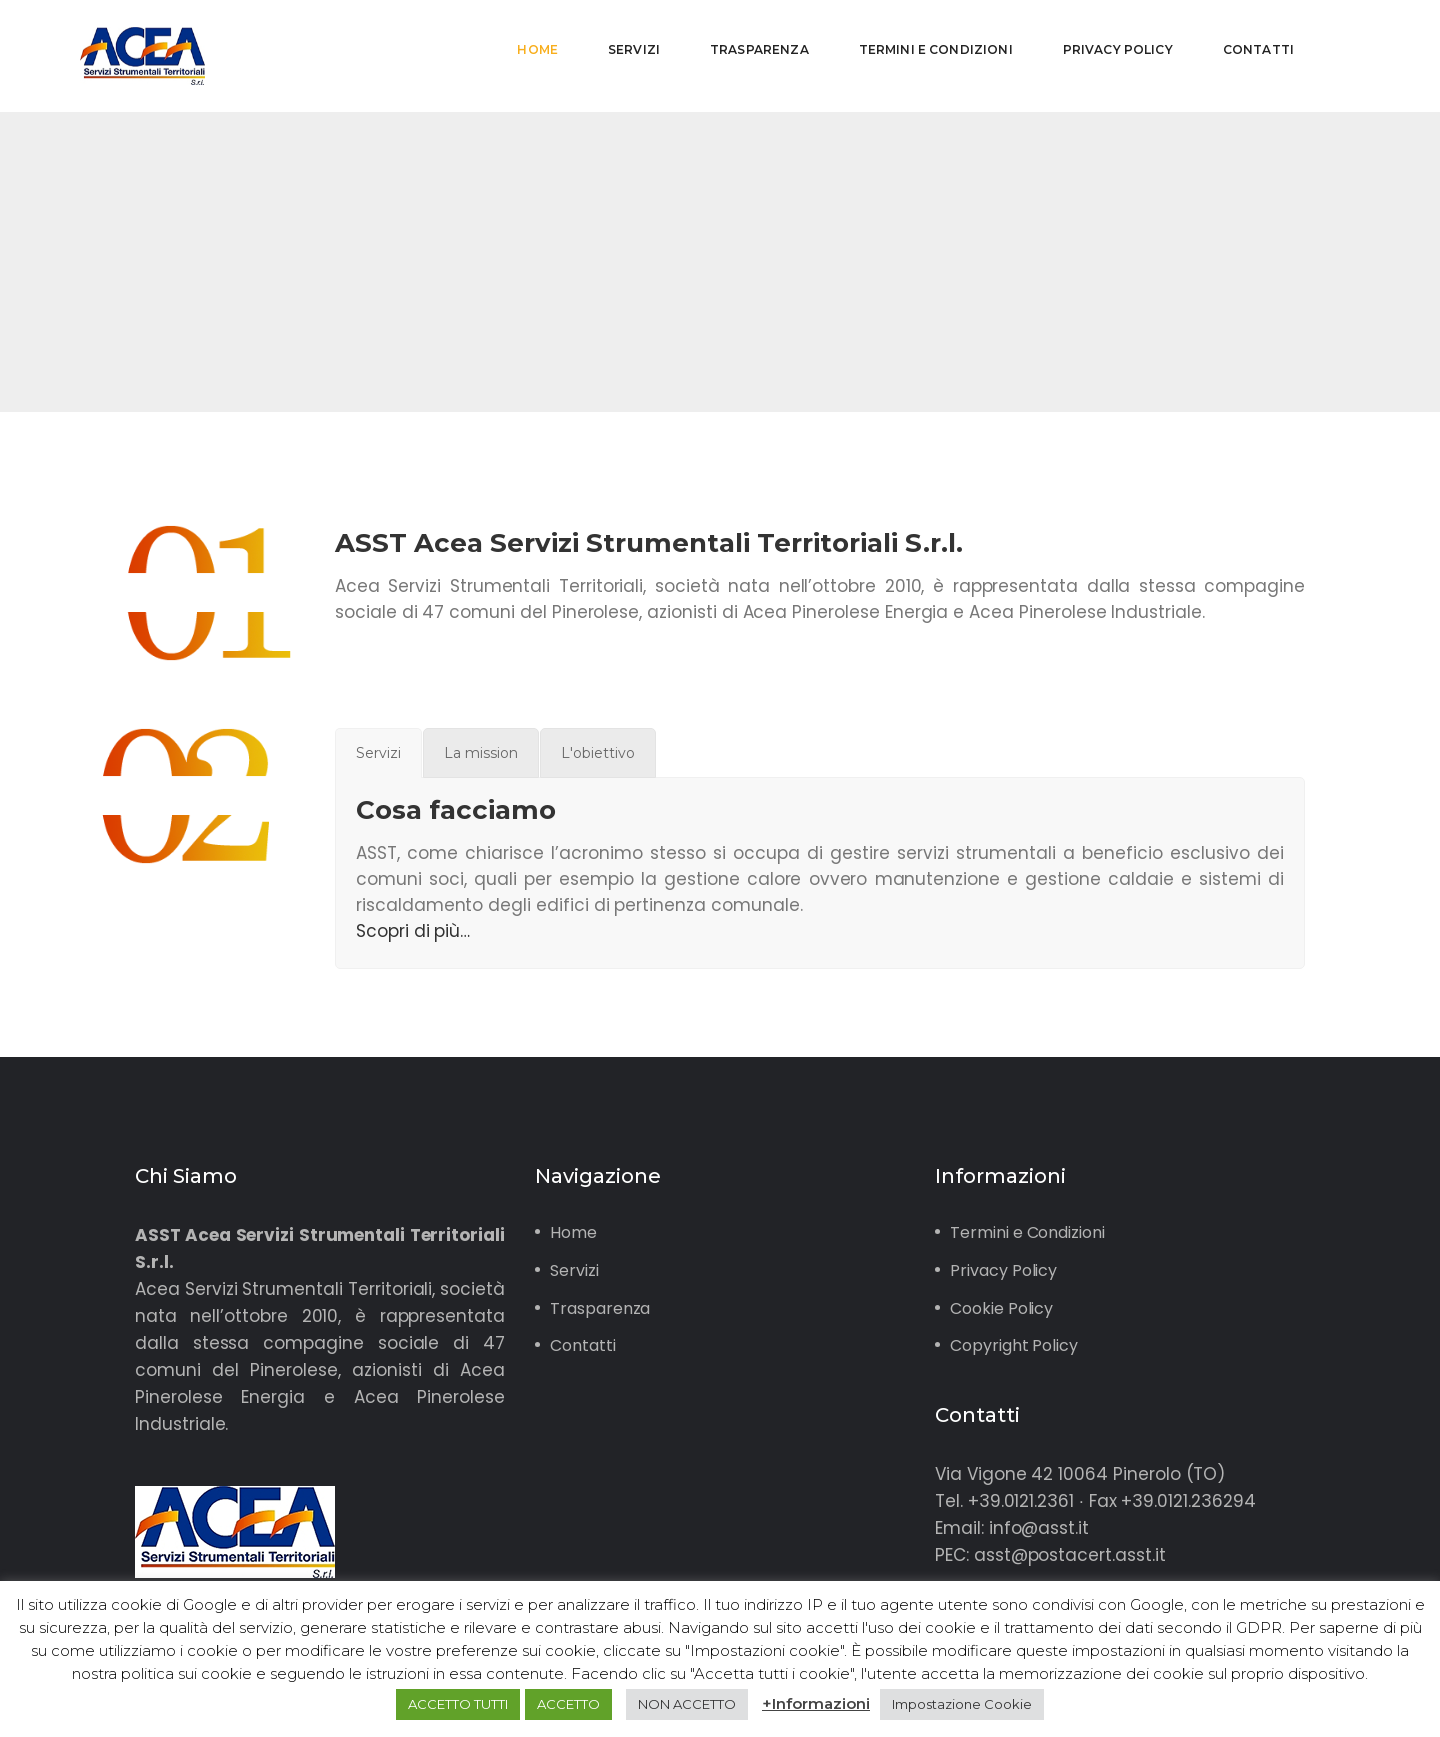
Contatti (583, 1345)
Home (573, 1232)
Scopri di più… (413, 931)
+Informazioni (816, 1703)
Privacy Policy (1003, 1270)
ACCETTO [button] (568, 1704)
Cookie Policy (1001, 1308)
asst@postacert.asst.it (1070, 1555)
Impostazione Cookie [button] (962, 1704)
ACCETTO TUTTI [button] (458, 1704)
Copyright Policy (1014, 1345)
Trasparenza (600, 1308)
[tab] (378, 753)
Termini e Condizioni (1027, 1232)
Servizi (574, 1270)
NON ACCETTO (687, 1704)
